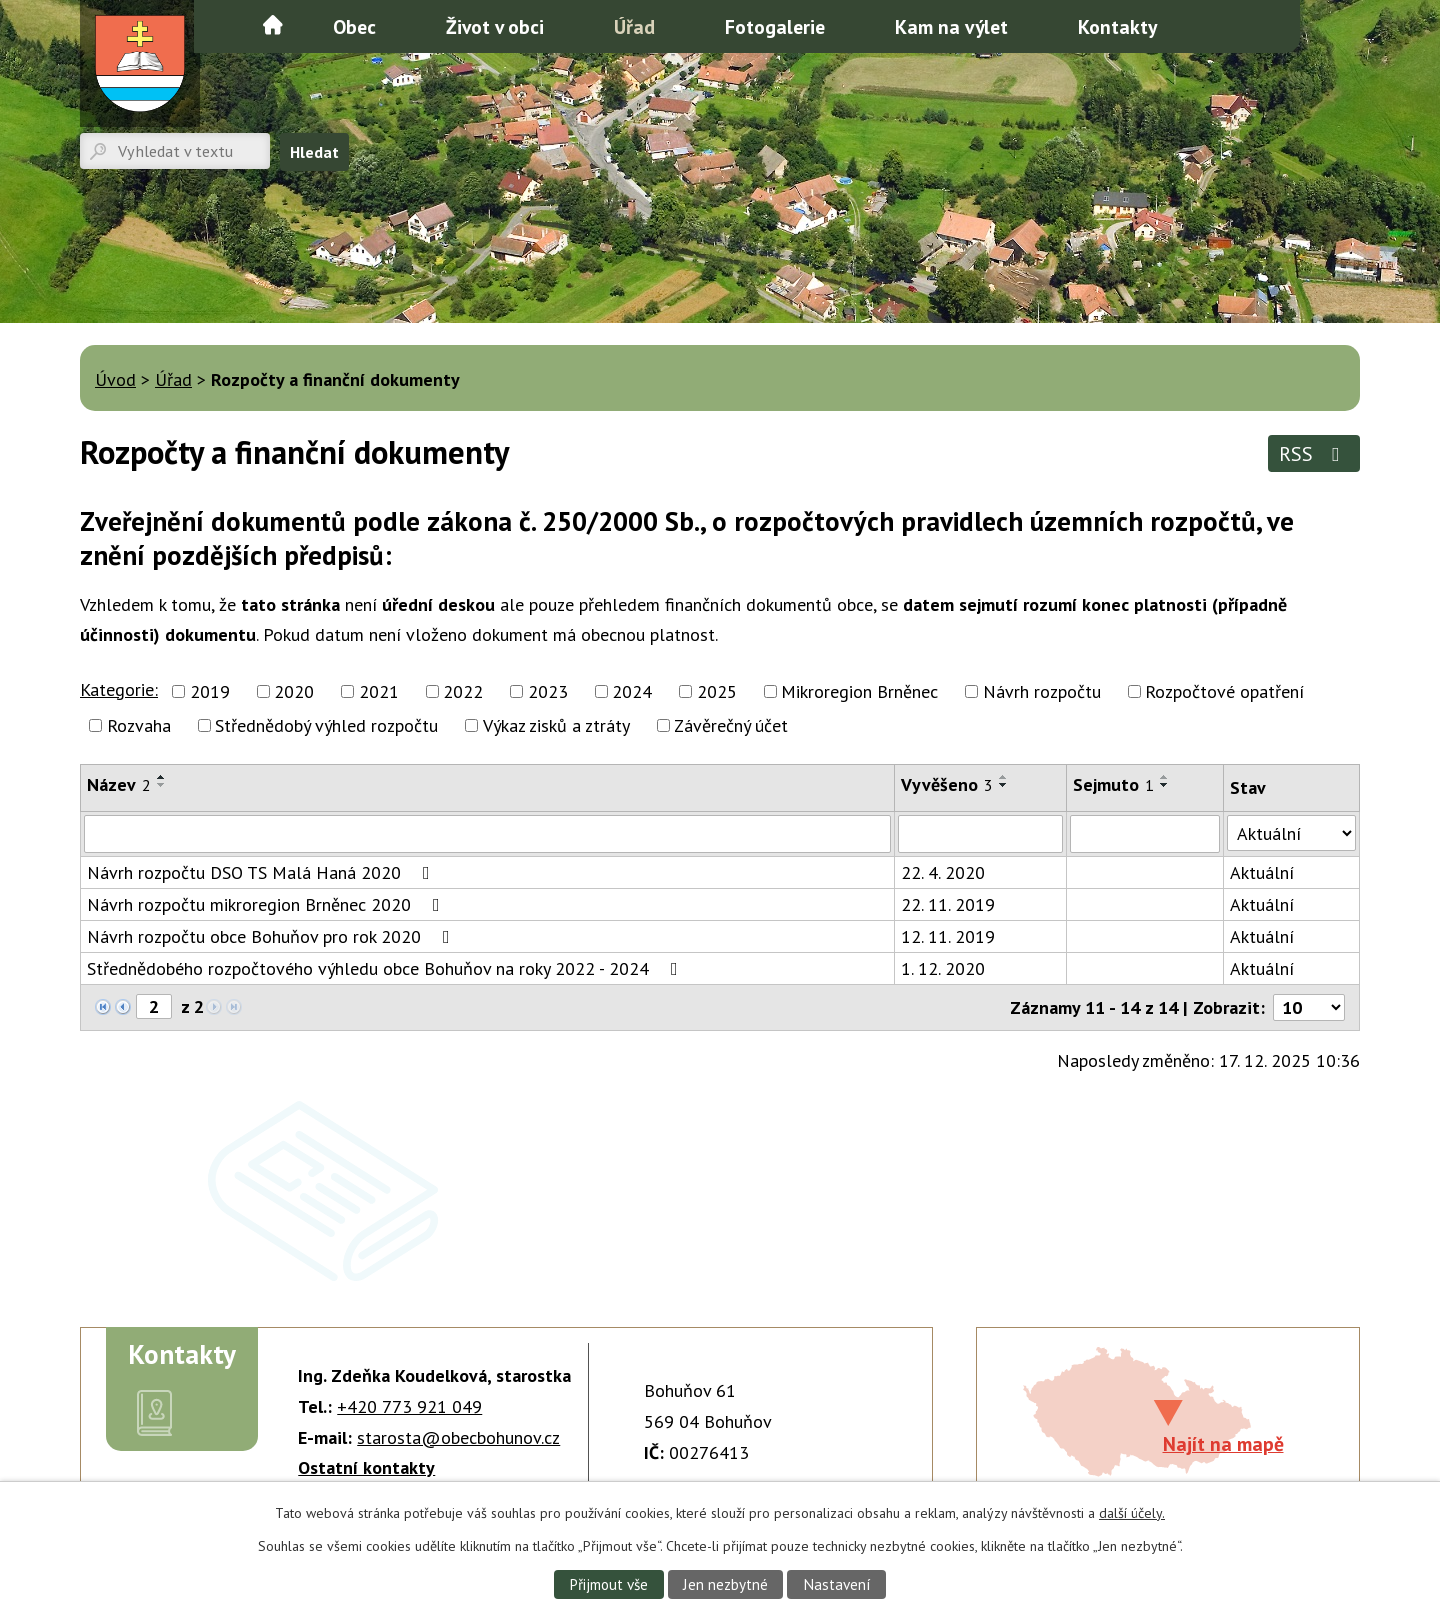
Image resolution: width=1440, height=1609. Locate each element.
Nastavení (837, 1584)
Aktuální (1262, 872)
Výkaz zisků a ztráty (556, 725)
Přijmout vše (608, 1584)
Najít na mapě (1223, 1443)
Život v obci (495, 26)
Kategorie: (119, 689)
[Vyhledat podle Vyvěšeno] (980, 834)
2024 (632, 691)
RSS (1313, 453)
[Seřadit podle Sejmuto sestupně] (1165, 785)
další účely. (1132, 1513)
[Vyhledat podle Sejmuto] (1145, 834)
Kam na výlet (951, 26)
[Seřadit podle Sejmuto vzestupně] (1165, 777)
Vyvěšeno (947, 784)
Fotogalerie (775, 26)
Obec (354, 26)
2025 (717, 691)
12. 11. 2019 (948, 936)
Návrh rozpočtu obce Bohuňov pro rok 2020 (272, 936)
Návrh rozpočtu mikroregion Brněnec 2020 (267, 904)
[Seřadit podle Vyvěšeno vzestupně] (1004, 777)
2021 (379, 691)
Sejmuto (1113, 784)
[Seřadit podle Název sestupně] (162, 785)
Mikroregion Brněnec (859, 691)
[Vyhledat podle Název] (487, 834)
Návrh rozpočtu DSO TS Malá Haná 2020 (262, 872)
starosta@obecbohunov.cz (458, 1437)
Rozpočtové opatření (1224, 691)
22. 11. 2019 (948, 904)
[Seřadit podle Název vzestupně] (162, 777)
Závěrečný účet (731, 725)
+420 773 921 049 (409, 1406)
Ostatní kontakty (366, 1467)
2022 (463, 691)
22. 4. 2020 (943, 872)
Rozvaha (139, 725)
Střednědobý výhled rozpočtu (326, 725)
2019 (210, 691)
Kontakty (1117, 26)
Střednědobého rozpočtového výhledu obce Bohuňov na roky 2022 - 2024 (386, 968)
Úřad (634, 26)
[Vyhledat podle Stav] (1291, 833)
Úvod (273, 25)
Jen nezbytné (726, 1584)
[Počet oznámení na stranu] (1309, 1007)
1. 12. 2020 (943, 968)
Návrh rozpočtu (1042, 691)
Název (119, 784)
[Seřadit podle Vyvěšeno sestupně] (1004, 785)
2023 (548, 691)
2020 (294, 691)
